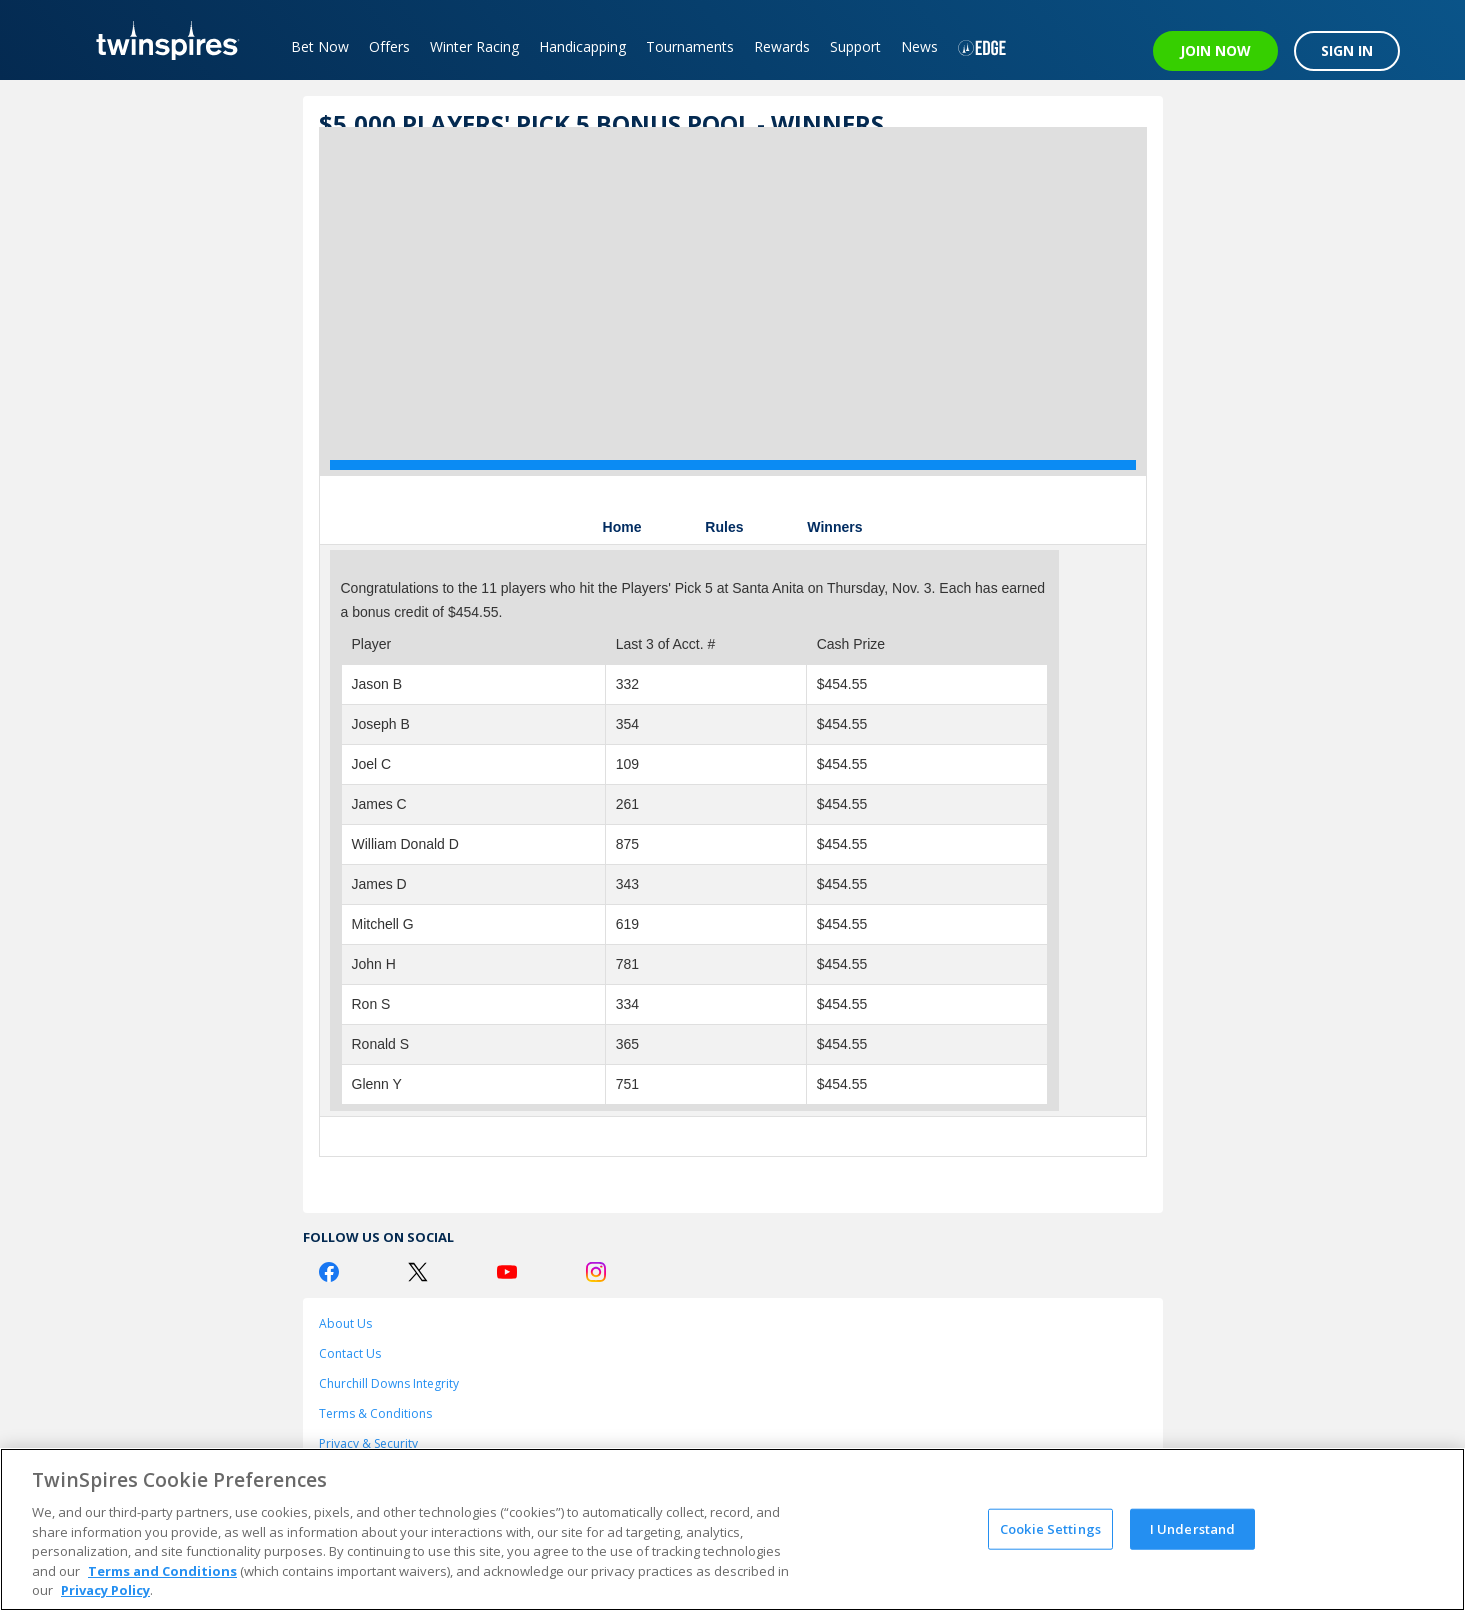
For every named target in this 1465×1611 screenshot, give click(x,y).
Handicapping (582, 46)
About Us (345, 1323)
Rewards (782, 46)
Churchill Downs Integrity (389, 1383)
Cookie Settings (1050, 1528)
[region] (732, 1529)
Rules (724, 527)
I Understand (1193, 1528)
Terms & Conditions (375, 1413)
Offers (389, 46)
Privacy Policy (105, 1590)
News (919, 46)
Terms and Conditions (162, 1571)
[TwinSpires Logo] (160, 40)
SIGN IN (1347, 50)
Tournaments (690, 46)
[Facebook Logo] (329, 1272)
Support (855, 46)
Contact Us (350, 1353)
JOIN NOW (1215, 50)
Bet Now (320, 46)
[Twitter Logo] (418, 1272)
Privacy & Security (368, 1443)
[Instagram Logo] (596, 1272)
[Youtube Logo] (507, 1272)
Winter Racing (474, 46)
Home (622, 527)
